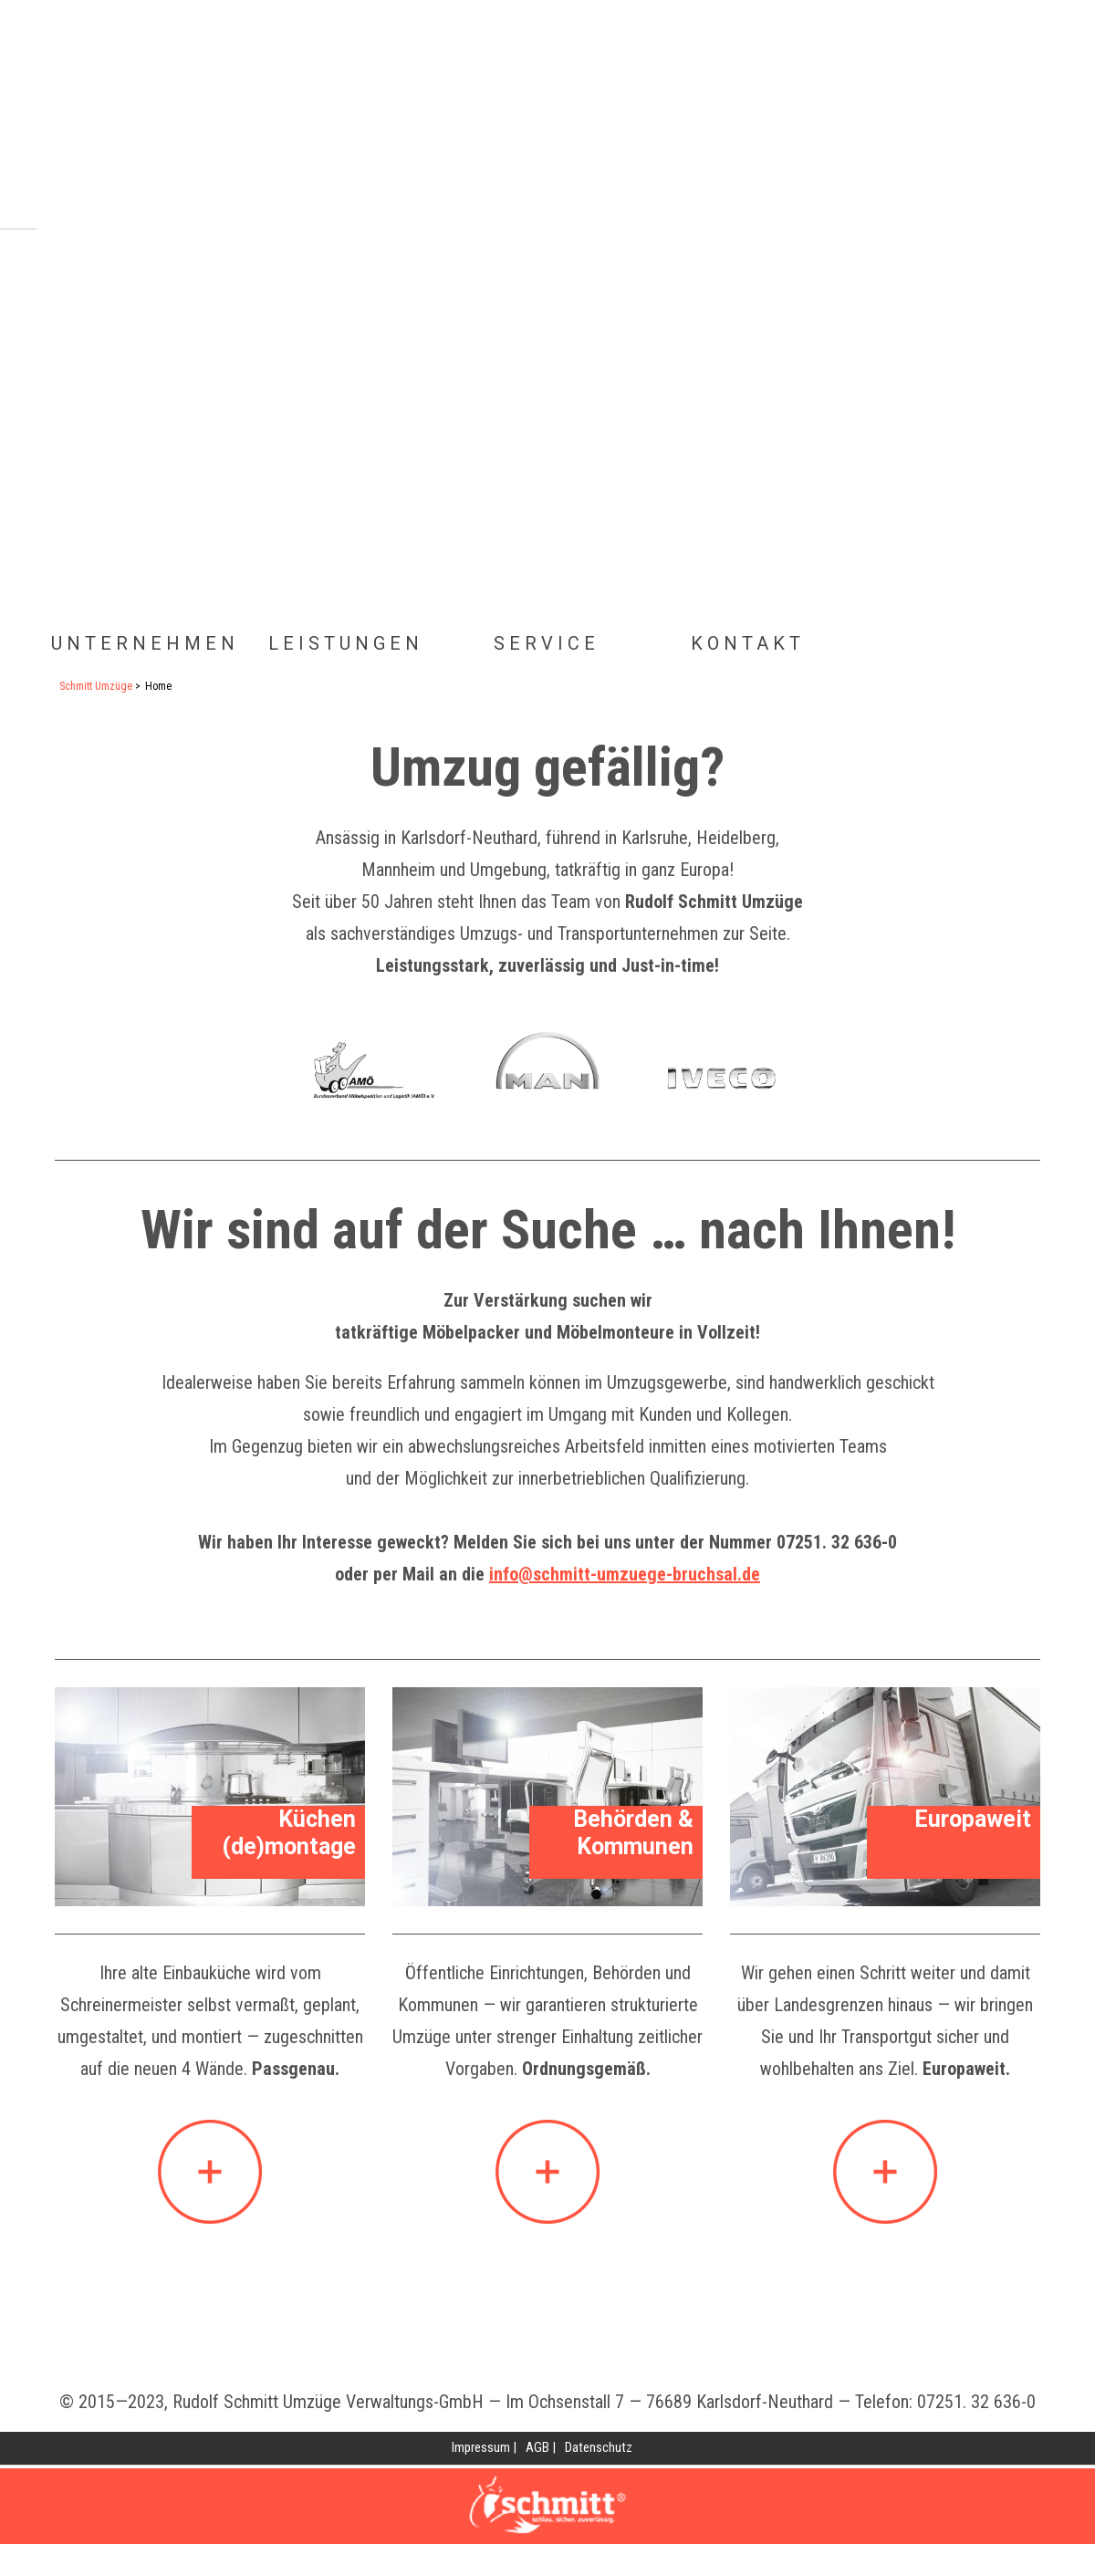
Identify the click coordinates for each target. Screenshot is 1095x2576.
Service (547, 643)
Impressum (481, 2447)
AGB (537, 2447)
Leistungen (345, 643)
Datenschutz (598, 2447)
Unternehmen (145, 643)
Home (497, 123)
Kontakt (748, 643)
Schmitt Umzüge (95, 686)
